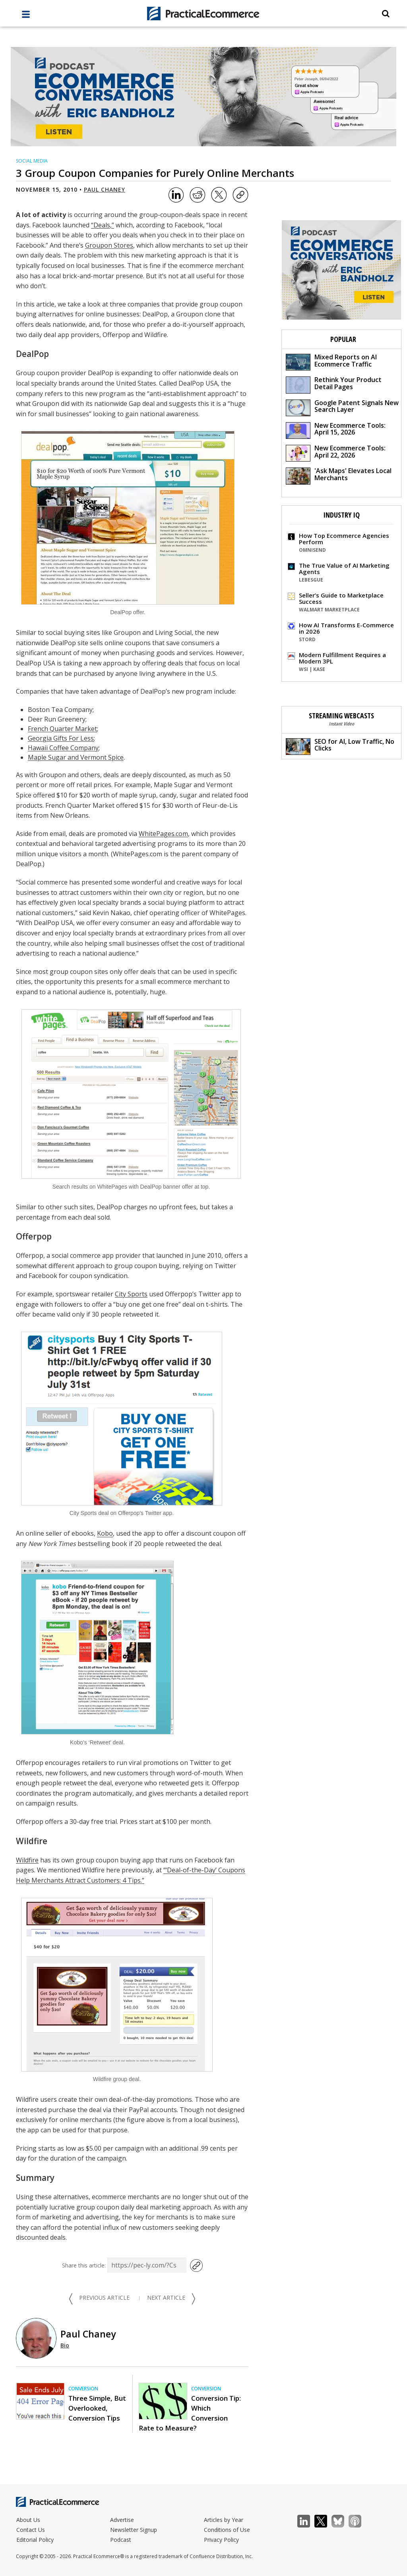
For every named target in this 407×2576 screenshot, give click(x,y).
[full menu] (26, 16)
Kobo (105, 1533)
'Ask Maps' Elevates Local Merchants (338, 475)
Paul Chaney (104, 189)
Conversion (83, 2388)
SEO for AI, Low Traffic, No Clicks (340, 746)
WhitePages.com (163, 833)
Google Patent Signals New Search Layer (342, 407)
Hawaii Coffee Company (63, 747)
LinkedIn (307, 2521)
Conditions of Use (227, 2529)
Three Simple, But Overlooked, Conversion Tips (97, 2408)
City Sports (131, 1294)
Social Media (32, 160)
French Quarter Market (62, 728)
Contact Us (30, 2529)
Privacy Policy (221, 2539)
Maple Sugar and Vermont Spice (76, 757)
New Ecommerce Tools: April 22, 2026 (336, 453)
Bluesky (342, 2521)
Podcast (120, 2539)
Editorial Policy (35, 2539)
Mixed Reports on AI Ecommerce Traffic (331, 361)
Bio (64, 2345)
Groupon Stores (109, 245)
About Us (28, 2520)
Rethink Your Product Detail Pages (334, 384)
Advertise (122, 2520)
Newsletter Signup (133, 2529)
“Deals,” (102, 225)
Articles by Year (223, 2520)
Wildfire (27, 1860)
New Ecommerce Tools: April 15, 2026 (336, 430)
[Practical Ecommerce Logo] (203, 13)
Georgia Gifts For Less (61, 738)
